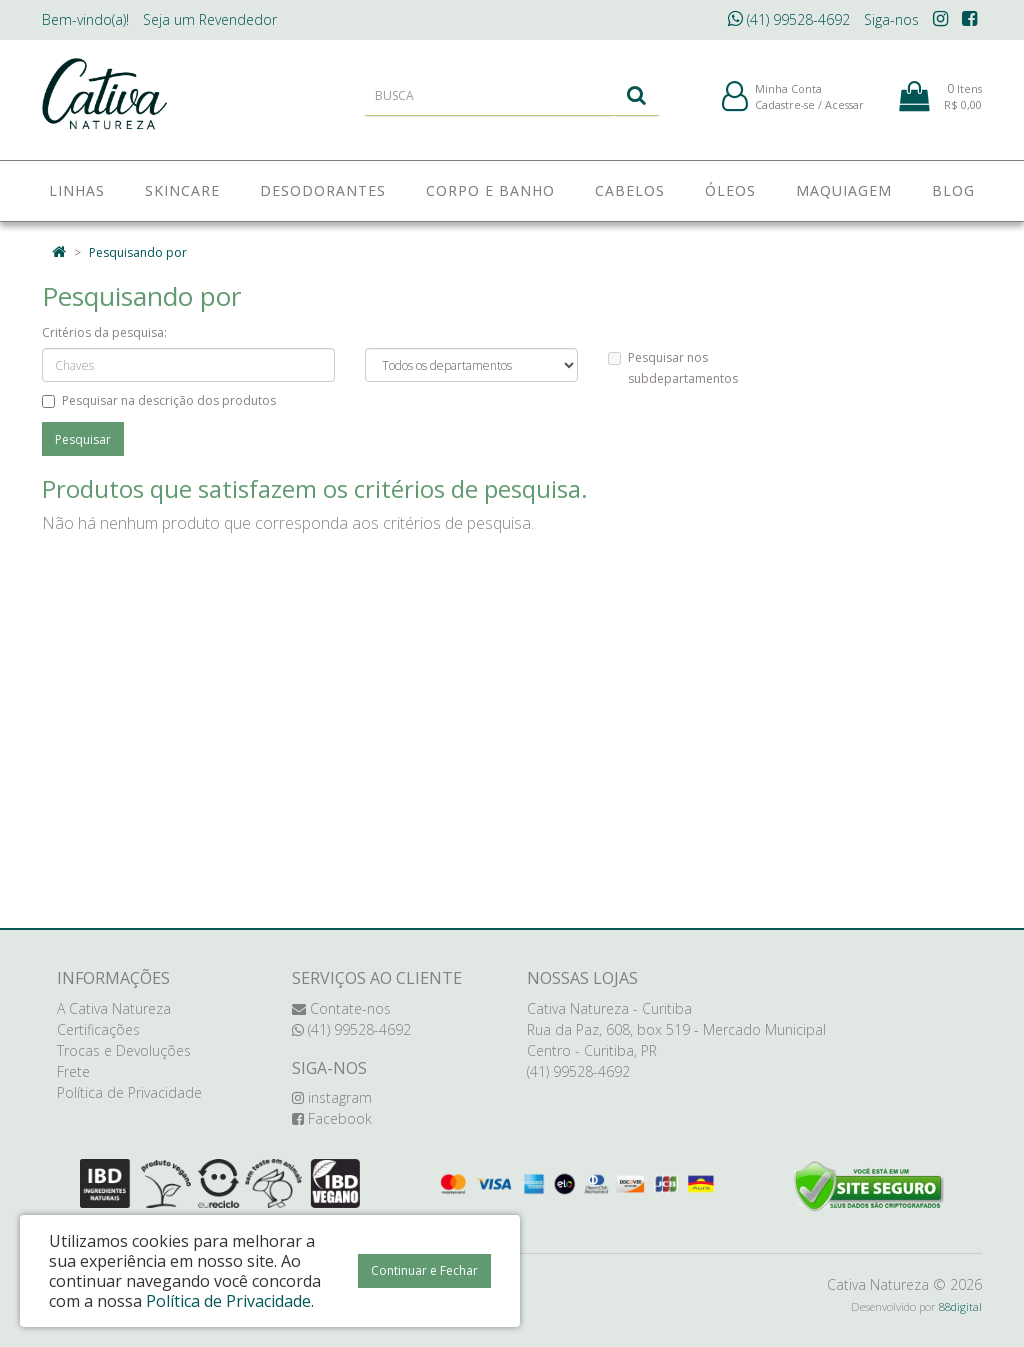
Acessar (844, 108)
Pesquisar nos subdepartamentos (673, 368)
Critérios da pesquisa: (104, 332)
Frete (73, 1071)
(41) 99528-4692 (789, 19)
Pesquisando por (138, 252)
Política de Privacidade (129, 1092)
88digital (960, 1306)
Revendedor (210, 19)
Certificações (98, 1029)
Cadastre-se (785, 108)
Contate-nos (341, 1008)
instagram (332, 1097)
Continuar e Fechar (424, 1270)
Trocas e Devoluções (124, 1050)
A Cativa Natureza (114, 1008)
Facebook (332, 1118)
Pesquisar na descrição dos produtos (159, 400)
